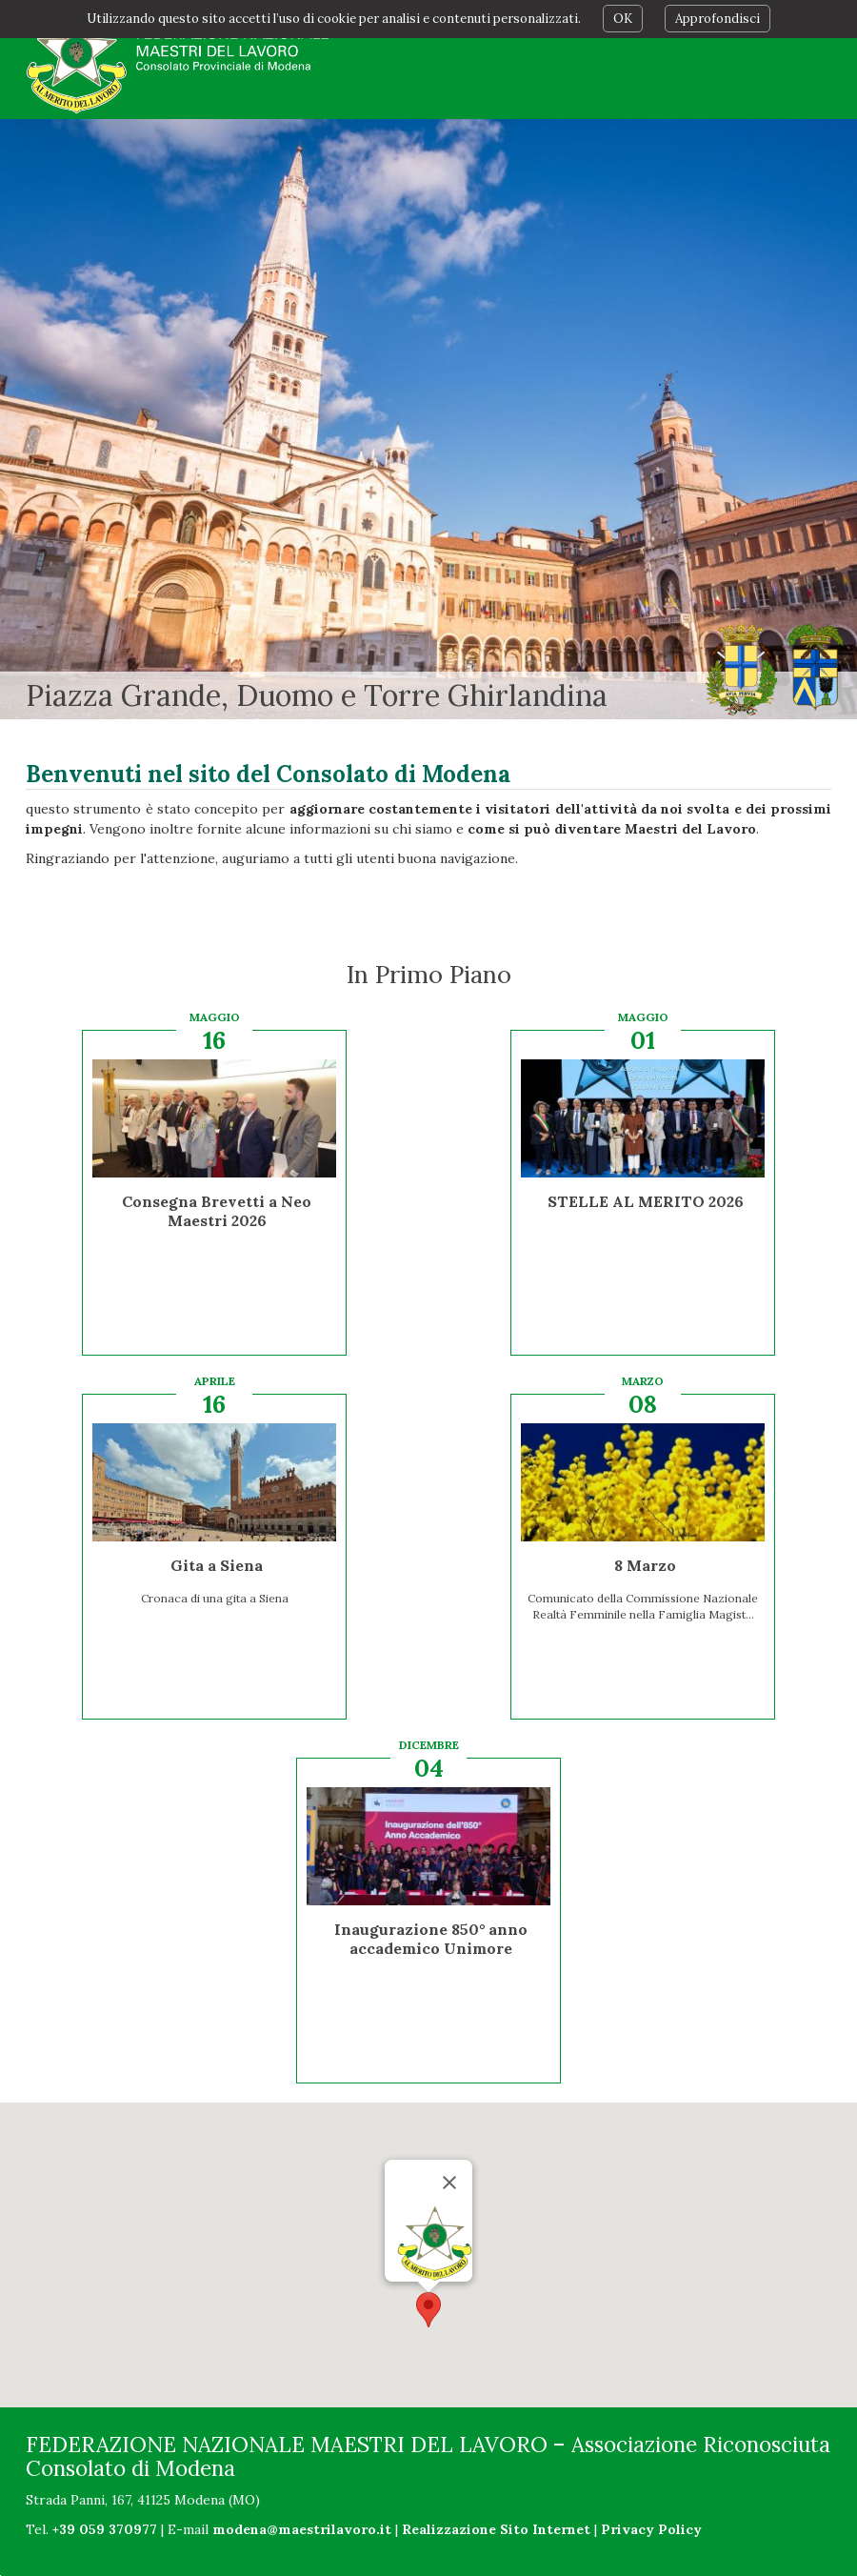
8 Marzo (645, 1565)
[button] (428, 2309)
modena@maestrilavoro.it (301, 2529)
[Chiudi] (449, 2182)
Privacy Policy (651, 2529)
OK (622, 18)
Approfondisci (717, 18)
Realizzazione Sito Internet (496, 2529)
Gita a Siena (216, 1565)
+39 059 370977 (104, 2529)
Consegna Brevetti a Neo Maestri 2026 (216, 1211)
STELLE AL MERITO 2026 (646, 1201)
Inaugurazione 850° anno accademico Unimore (431, 1939)
